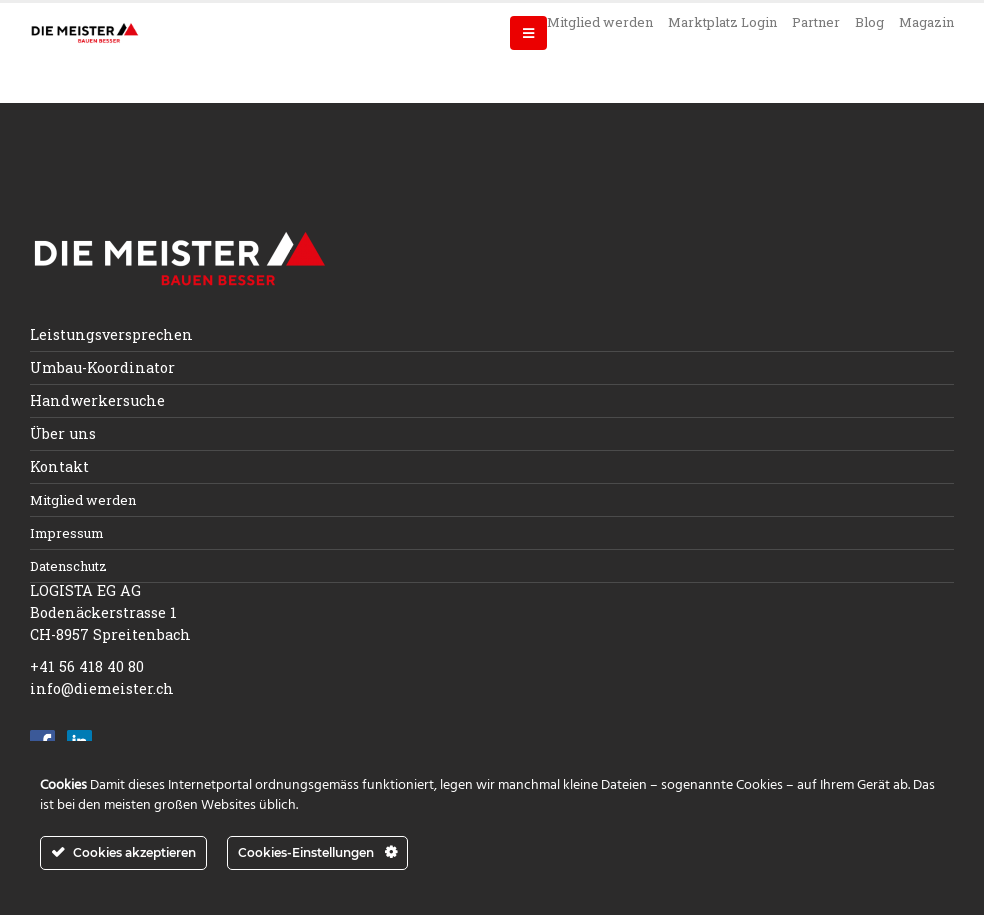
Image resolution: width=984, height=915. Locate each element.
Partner (816, 22)
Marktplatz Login (722, 22)
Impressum (67, 533)
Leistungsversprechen (111, 334)
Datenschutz (68, 566)
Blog (869, 22)
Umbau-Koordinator (102, 367)
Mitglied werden (600, 22)
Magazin (926, 22)
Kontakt (59, 466)
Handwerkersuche (97, 400)
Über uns (63, 433)
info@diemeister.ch (102, 688)
